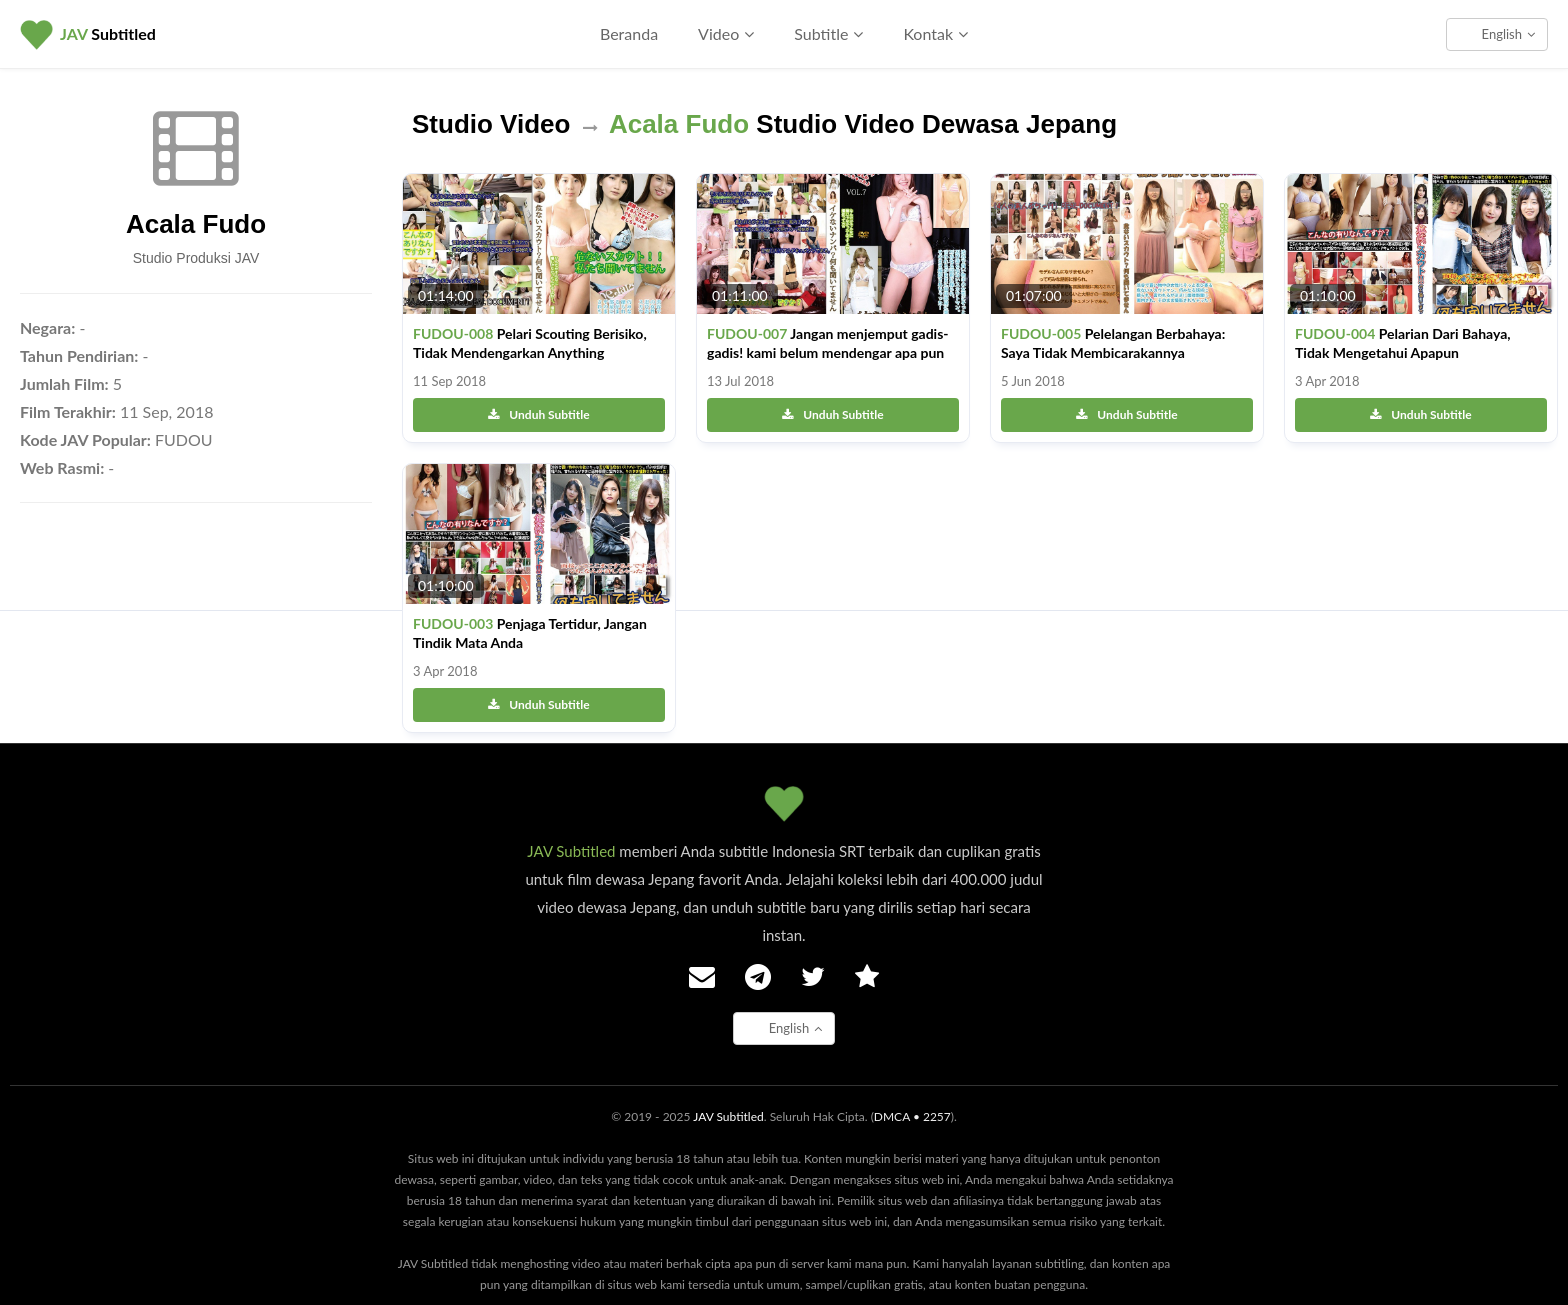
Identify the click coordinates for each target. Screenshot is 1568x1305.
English (1508, 34)
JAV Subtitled (571, 851)
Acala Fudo (196, 224)
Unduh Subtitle (538, 414)
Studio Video (491, 124)
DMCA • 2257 (912, 1116)
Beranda (629, 33)
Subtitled (108, 33)
